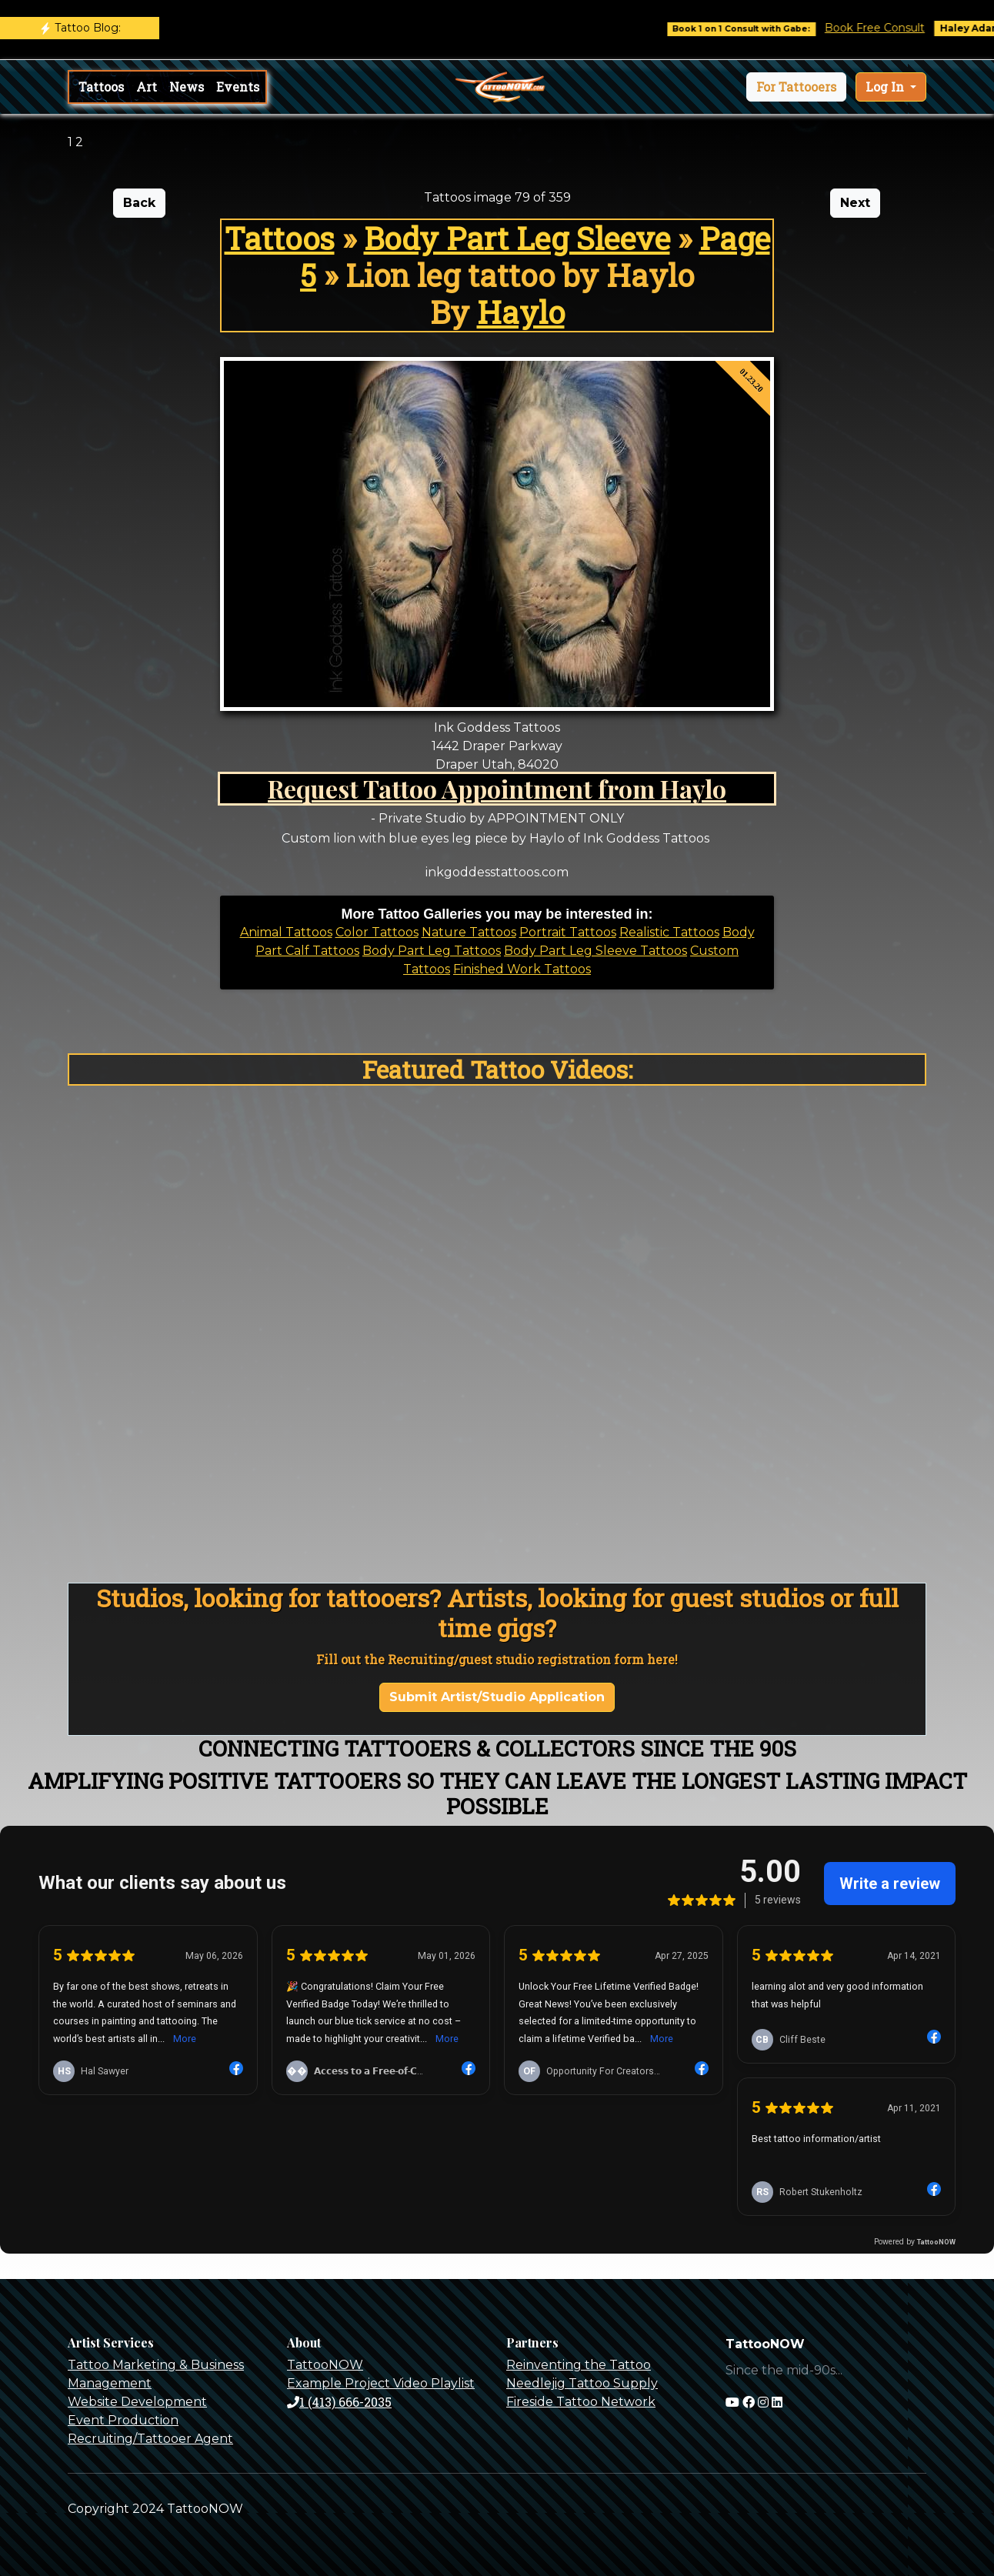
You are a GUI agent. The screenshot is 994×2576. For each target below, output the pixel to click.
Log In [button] (886, 86)
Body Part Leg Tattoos (431, 950)
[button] (796, 87)
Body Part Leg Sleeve (517, 238)
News (186, 86)
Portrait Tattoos (567, 932)
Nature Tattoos (469, 932)
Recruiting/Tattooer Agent (150, 2438)
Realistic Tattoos (669, 932)
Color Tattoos (377, 932)
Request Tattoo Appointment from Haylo (497, 788)
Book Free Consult (889, 28)
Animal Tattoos (286, 932)
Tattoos (101, 86)
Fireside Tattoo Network (580, 2401)
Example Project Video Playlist (381, 2383)
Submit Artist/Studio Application (497, 1697)
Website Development (137, 2401)
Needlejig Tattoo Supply (582, 2383)
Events (237, 86)
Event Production (123, 2420)
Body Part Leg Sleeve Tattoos (595, 950)
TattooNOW (325, 2364)
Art (146, 86)
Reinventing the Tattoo (578, 2364)
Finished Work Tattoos (522, 969)
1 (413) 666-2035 (339, 2402)
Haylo (521, 312)
